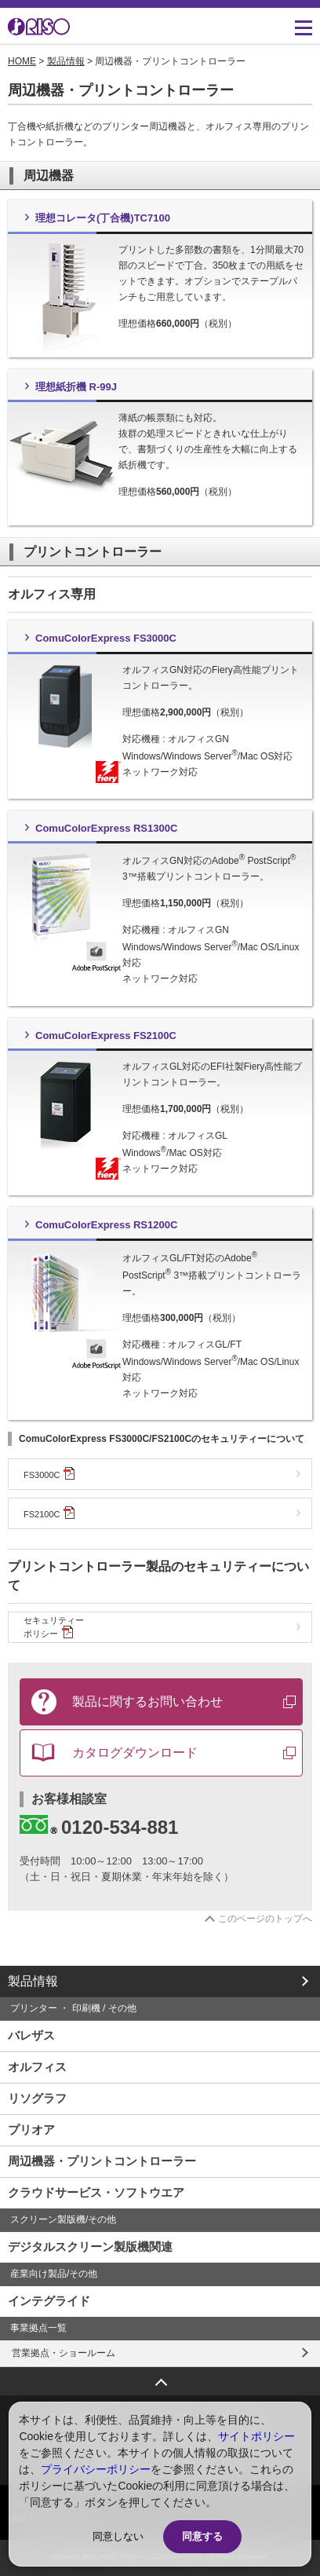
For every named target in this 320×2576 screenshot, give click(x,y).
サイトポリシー (256, 2436)
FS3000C (49, 1473)
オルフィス (37, 2066)
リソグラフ (37, 2098)
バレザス (31, 2035)
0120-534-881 (99, 1826)
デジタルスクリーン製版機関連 (90, 2246)
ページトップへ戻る (160, 2377)
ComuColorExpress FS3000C (105, 638)
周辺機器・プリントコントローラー (102, 2161)
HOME (22, 61)
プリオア (31, 2129)
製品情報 (66, 61)
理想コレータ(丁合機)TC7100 (102, 218)
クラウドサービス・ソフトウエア (96, 2192)
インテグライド (49, 2300)
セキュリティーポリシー (54, 1626)
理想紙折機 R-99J (76, 387)
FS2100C (49, 1512)
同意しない (118, 2536)
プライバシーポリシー (96, 2469)
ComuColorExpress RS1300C (106, 828)
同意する (202, 2536)
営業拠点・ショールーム (63, 2352)
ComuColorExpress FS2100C (105, 1035)
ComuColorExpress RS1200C (106, 1225)
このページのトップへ (265, 1918)
